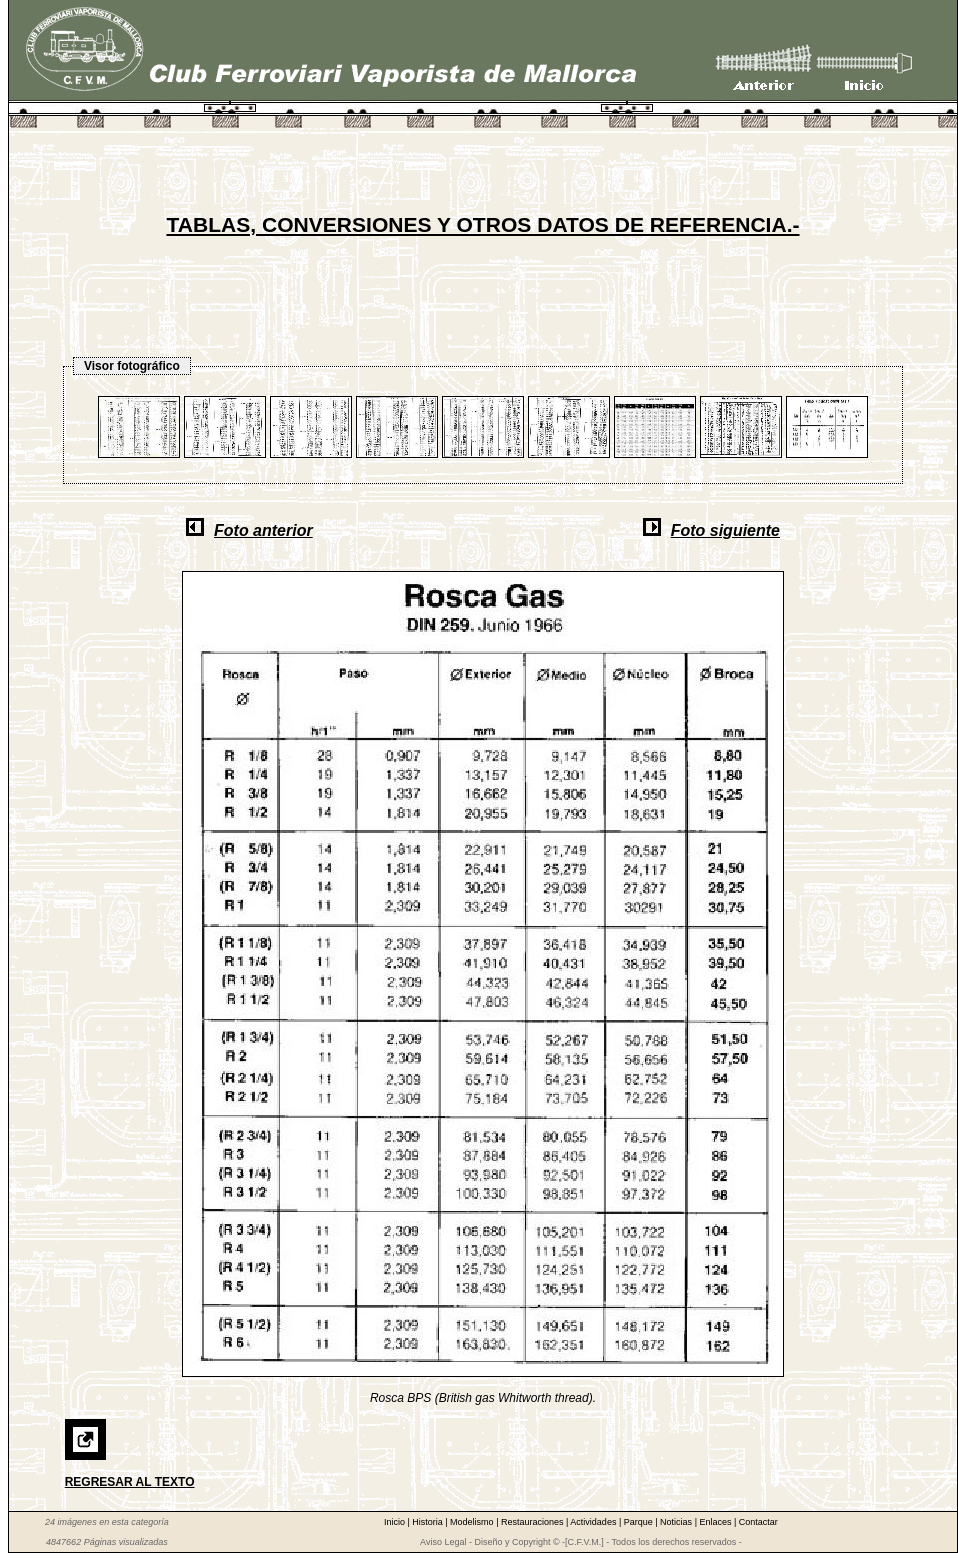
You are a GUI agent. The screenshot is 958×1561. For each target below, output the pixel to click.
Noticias (677, 1522)
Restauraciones (533, 1522)
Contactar (758, 1522)
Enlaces (716, 1522)
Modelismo (473, 1522)
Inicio (396, 1522)
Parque (640, 1522)
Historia (428, 1522)
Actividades (594, 1522)
